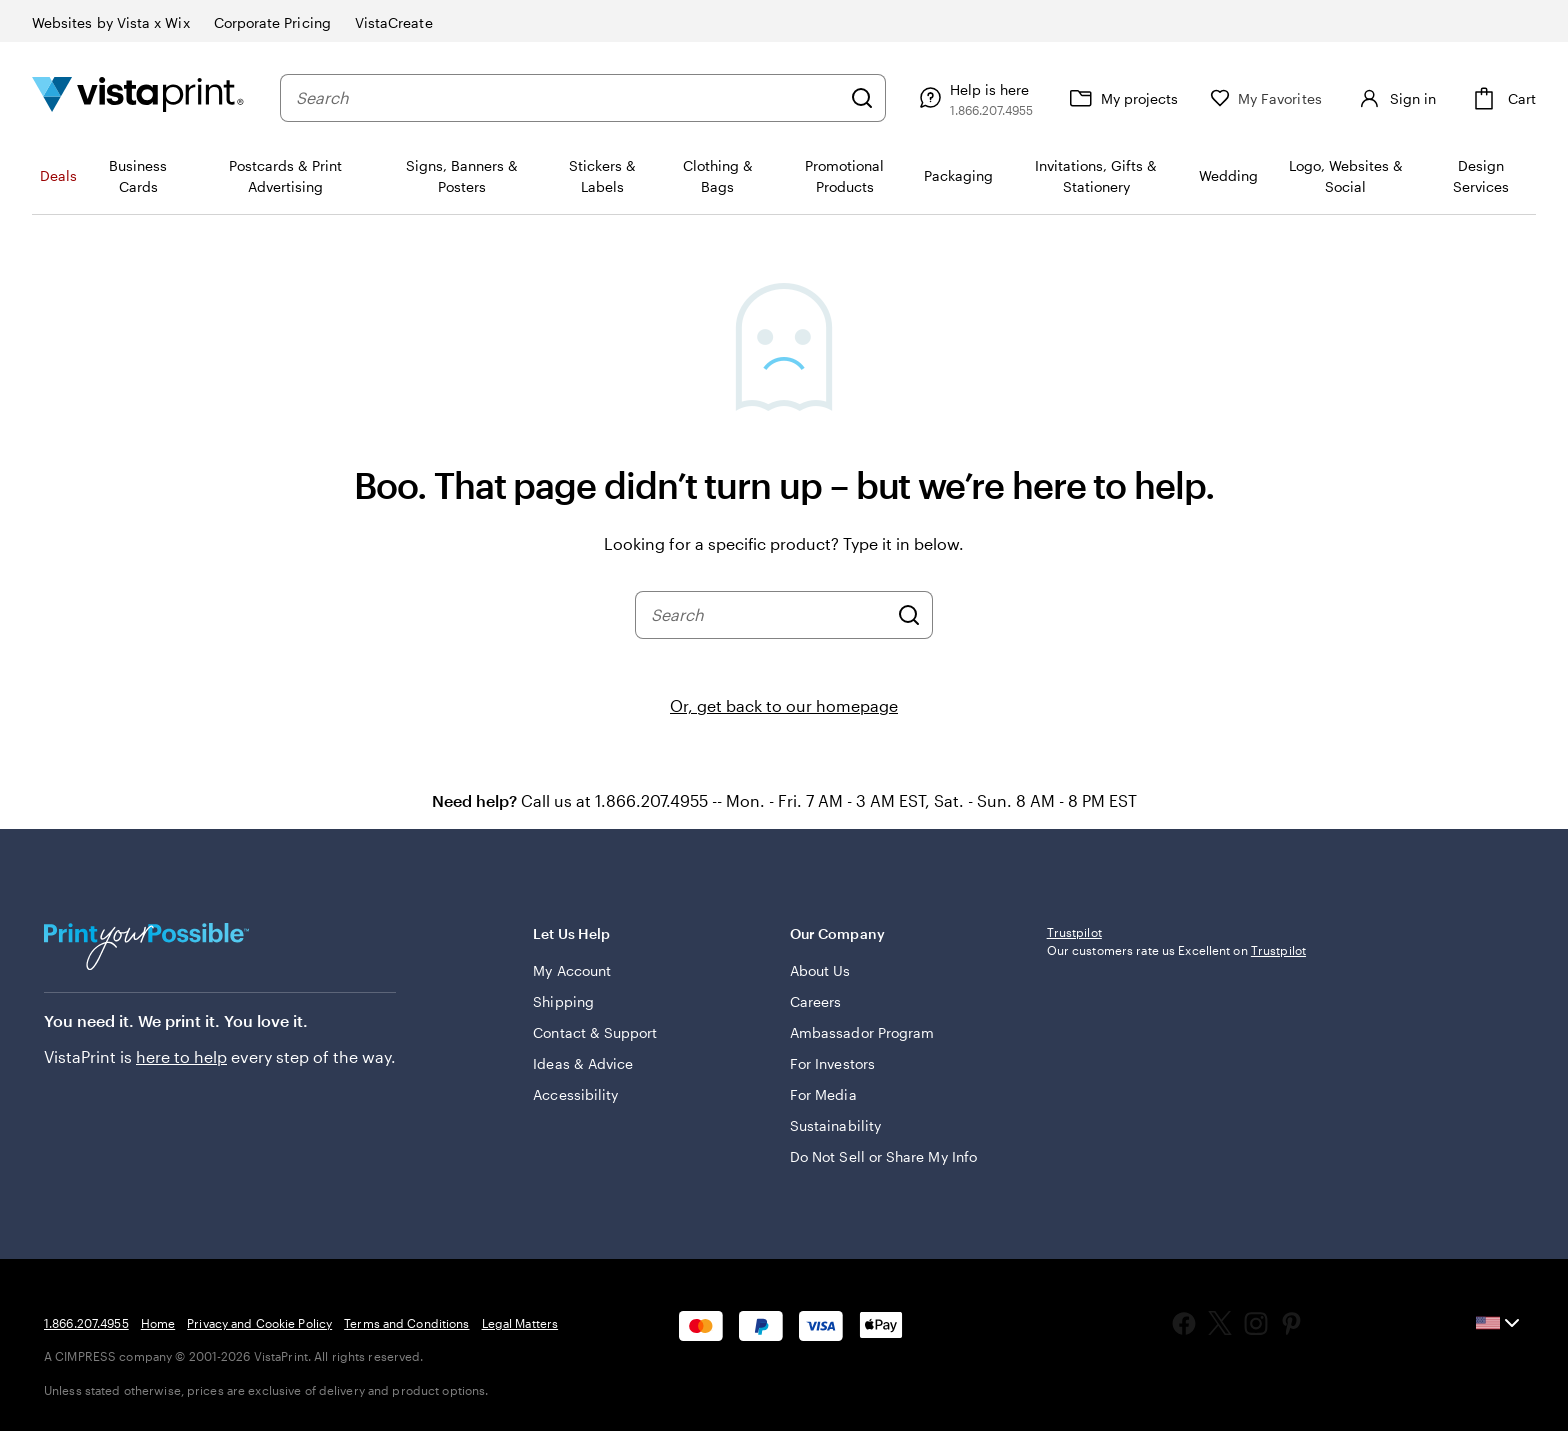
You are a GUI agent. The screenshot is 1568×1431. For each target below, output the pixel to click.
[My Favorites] (1266, 98)
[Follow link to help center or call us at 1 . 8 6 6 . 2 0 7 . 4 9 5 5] (973, 98)
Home (158, 1323)
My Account (572, 970)
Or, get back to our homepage (784, 705)
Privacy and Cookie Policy (259, 1323)
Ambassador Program (862, 1032)
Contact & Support (595, 1032)
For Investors (832, 1063)
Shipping (563, 1001)
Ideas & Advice (583, 1063)
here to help (181, 1056)
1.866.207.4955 (86, 1323)
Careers (816, 1001)
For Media (823, 1094)
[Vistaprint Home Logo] (138, 97)
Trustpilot (1074, 932)
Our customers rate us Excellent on (1176, 950)
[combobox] (568, 98)
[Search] (862, 98)
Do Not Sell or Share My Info (883, 1156)
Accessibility (575, 1094)
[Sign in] (1395, 98)
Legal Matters (520, 1323)
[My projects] (1121, 98)
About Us (820, 970)
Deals (58, 175)
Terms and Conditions (406, 1323)
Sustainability (835, 1125)
